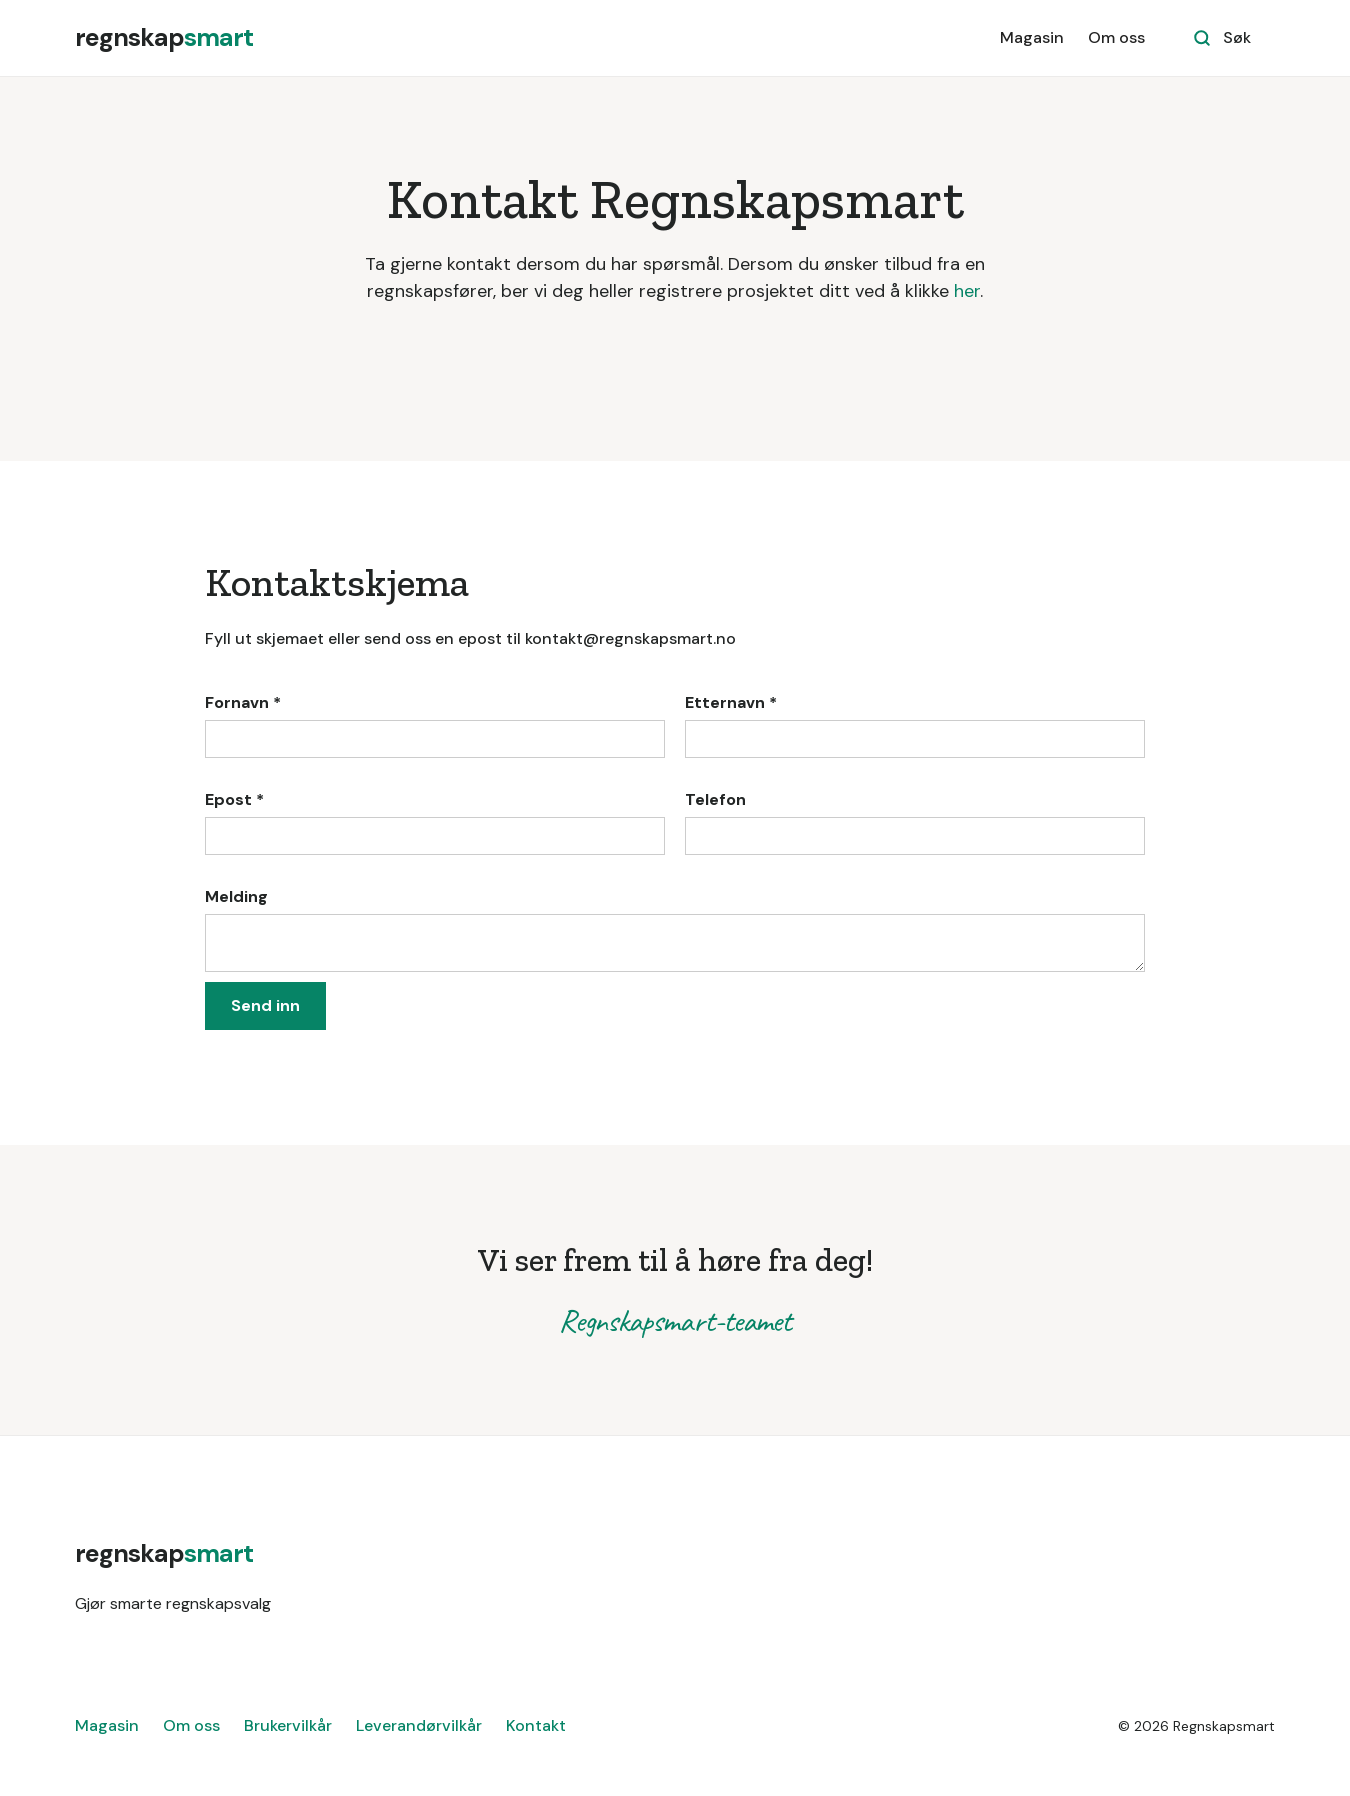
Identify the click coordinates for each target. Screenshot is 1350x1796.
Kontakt (536, 1725)
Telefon (715, 799)
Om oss (1116, 37)
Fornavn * (243, 702)
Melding (236, 896)
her (967, 291)
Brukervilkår (288, 1725)
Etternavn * (731, 702)
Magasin (1032, 37)
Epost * (234, 799)
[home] (164, 38)
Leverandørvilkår (419, 1725)
